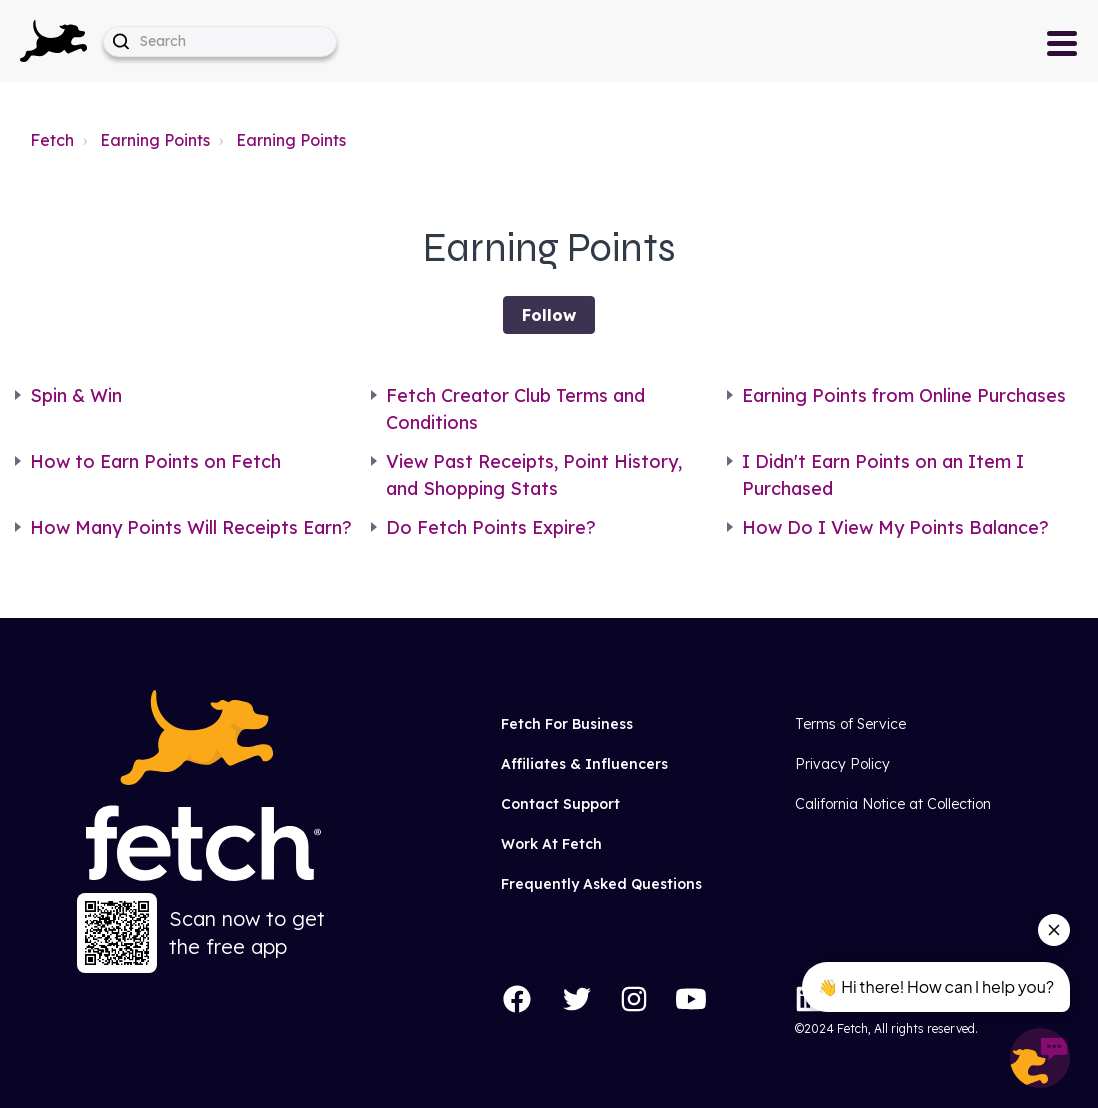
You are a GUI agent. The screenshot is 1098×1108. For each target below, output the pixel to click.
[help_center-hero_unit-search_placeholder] (220, 41)
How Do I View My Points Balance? (895, 527)
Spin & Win (76, 395)
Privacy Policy (842, 764)
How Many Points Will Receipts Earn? (191, 527)
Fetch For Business (567, 724)
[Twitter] (577, 999)
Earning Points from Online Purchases (904, 395)
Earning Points (155, 140)
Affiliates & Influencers (584, 764)
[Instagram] (634, 999)
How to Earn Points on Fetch (155, 461)
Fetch (52, 140)
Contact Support (560, 804)
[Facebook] (517, 999)
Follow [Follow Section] (549, 315)
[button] (53, 41)
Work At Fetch (551, 844)
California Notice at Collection (893, 804)
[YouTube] (691, 999)
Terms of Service (850, 724)
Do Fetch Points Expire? (491, 527)
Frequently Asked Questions (601, 884)
